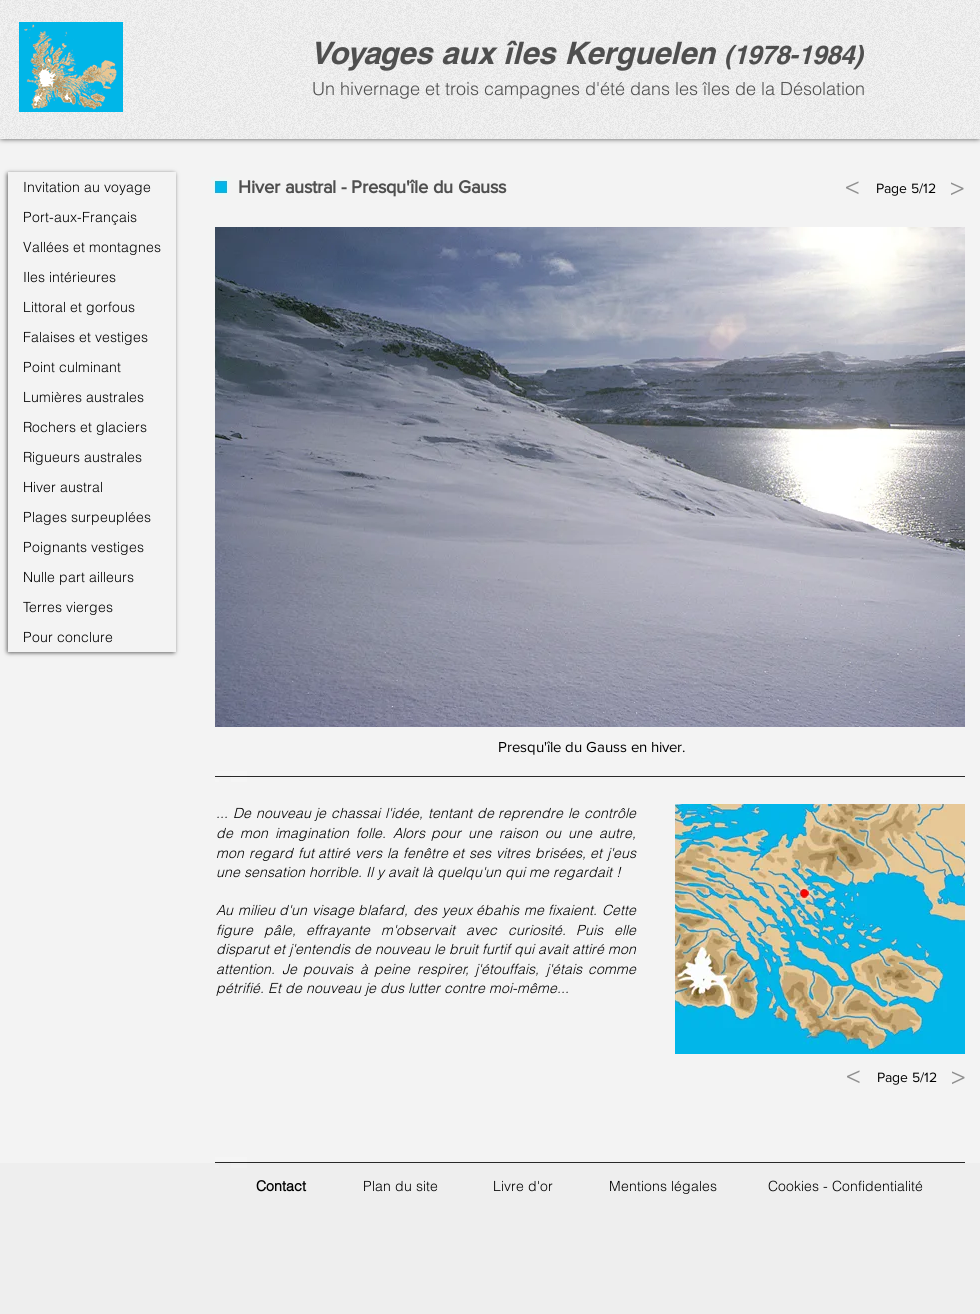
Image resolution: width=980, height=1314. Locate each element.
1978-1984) (798, 54)
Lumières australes (83, 397)
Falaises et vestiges (85, 337)
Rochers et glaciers (85, 427)
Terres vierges (68, 607)
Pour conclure (68, 637)
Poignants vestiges (83, 547)
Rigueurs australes (82, 457)
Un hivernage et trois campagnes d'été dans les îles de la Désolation (586, 88)
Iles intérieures (69, 277)
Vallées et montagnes (92, 247)
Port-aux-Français (80, 217)
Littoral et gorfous (79, 307)
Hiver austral (63, 487)
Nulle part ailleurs (78, 577)
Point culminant (72, 367)
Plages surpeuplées (87, 517)
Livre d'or (523, 1186)
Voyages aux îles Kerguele (503, 52)
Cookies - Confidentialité (845, 1186)
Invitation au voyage (87, 187)
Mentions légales (663, 1186)
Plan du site (400, 1186)
